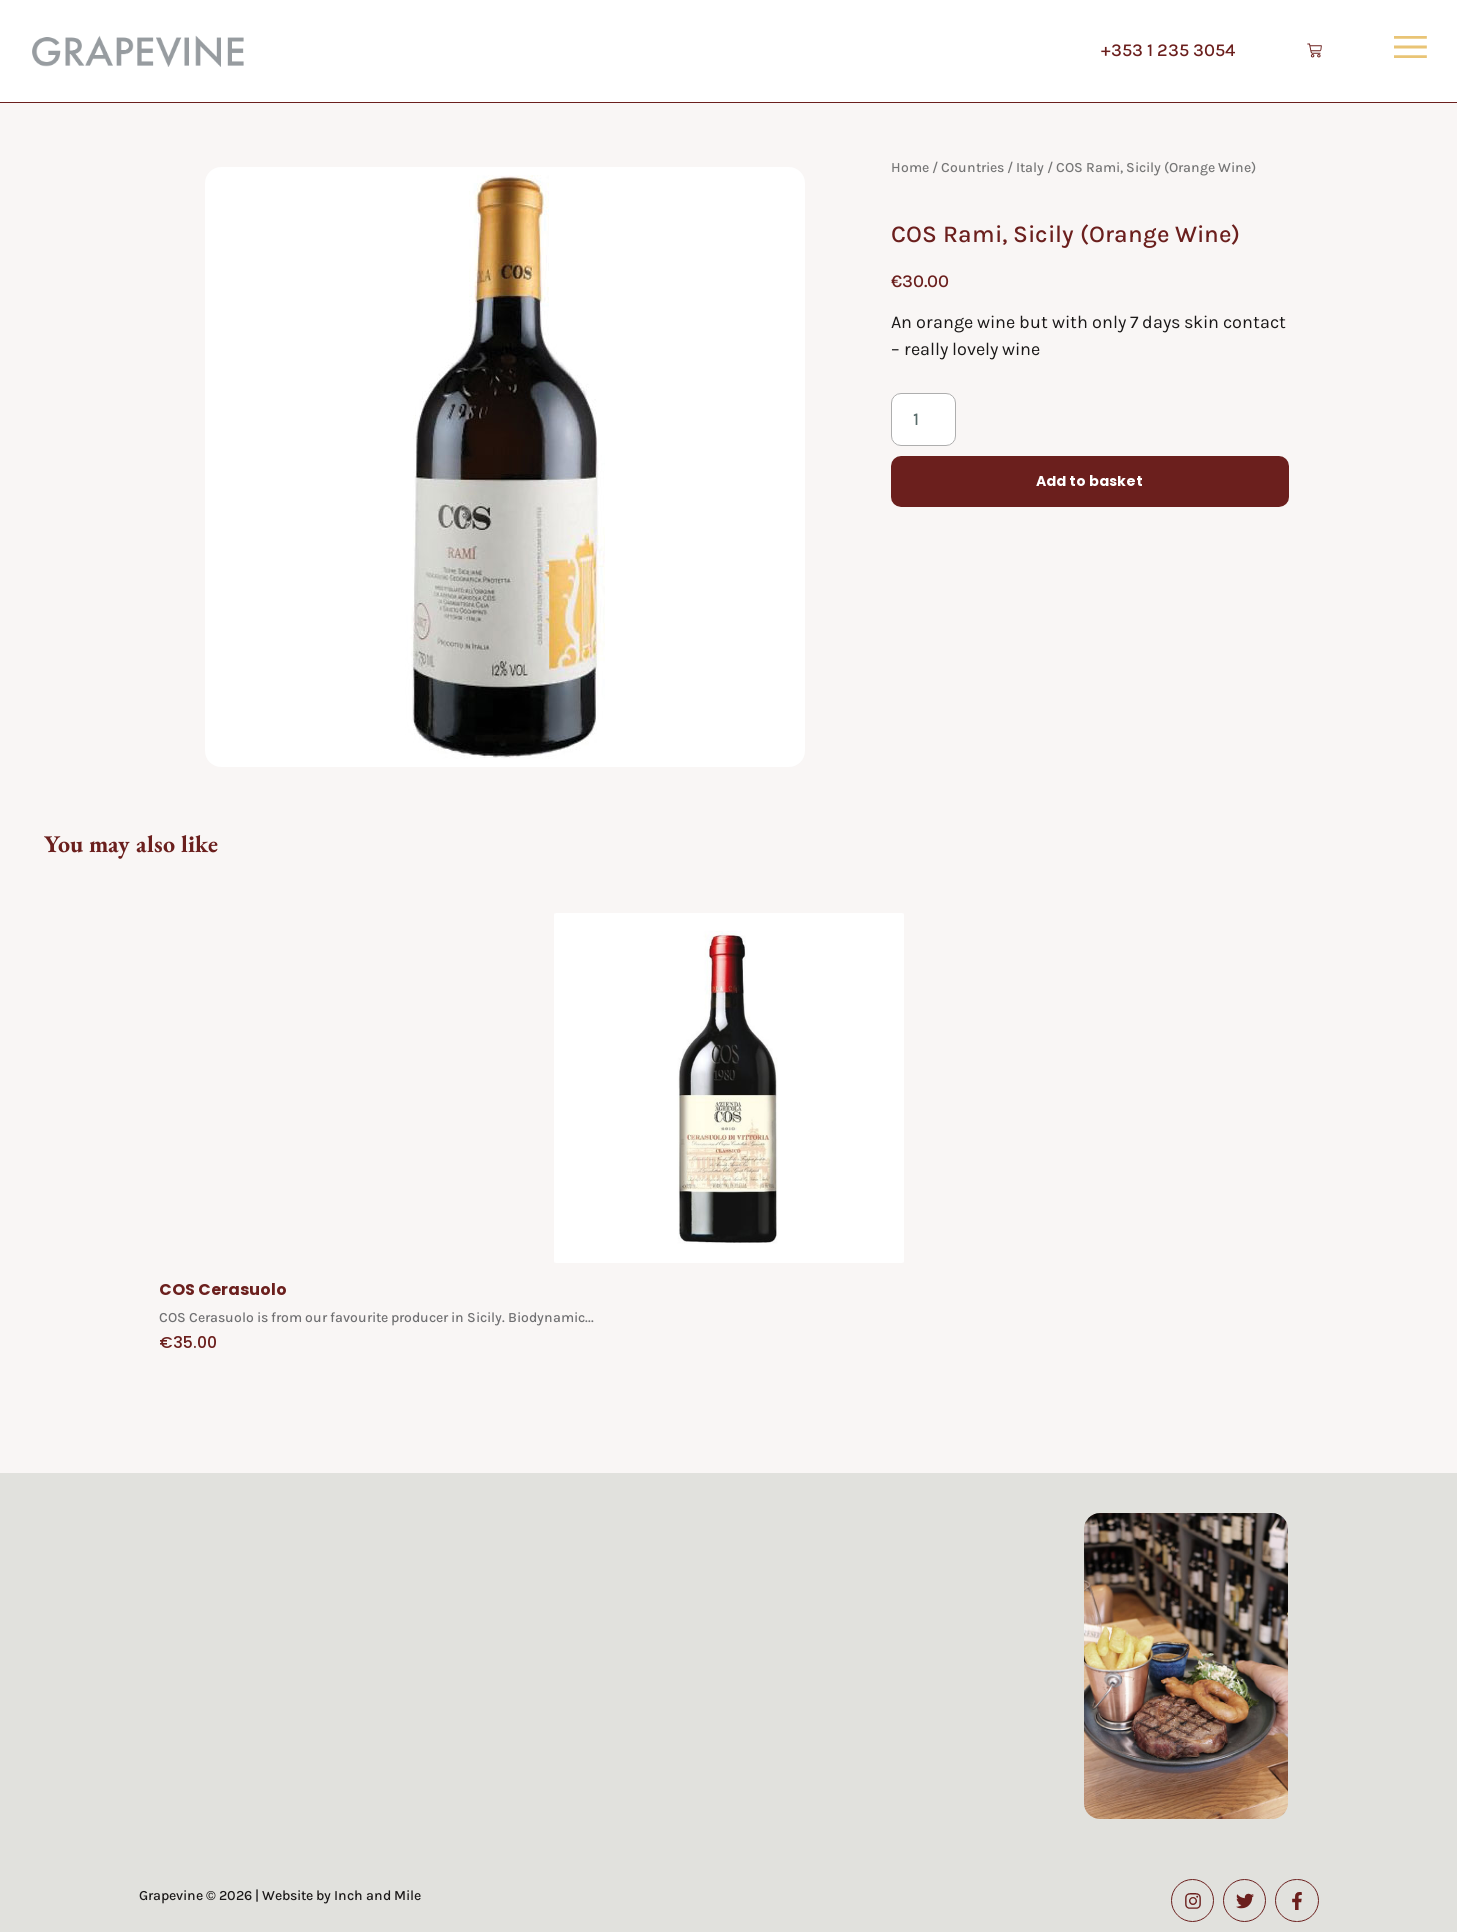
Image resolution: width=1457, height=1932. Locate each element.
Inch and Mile (377, 1895)
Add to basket (1089, 482)
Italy (1030, 167)
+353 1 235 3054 (1163, 50)
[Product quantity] (923, 420)
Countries (972, 167)
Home (910, 167)
